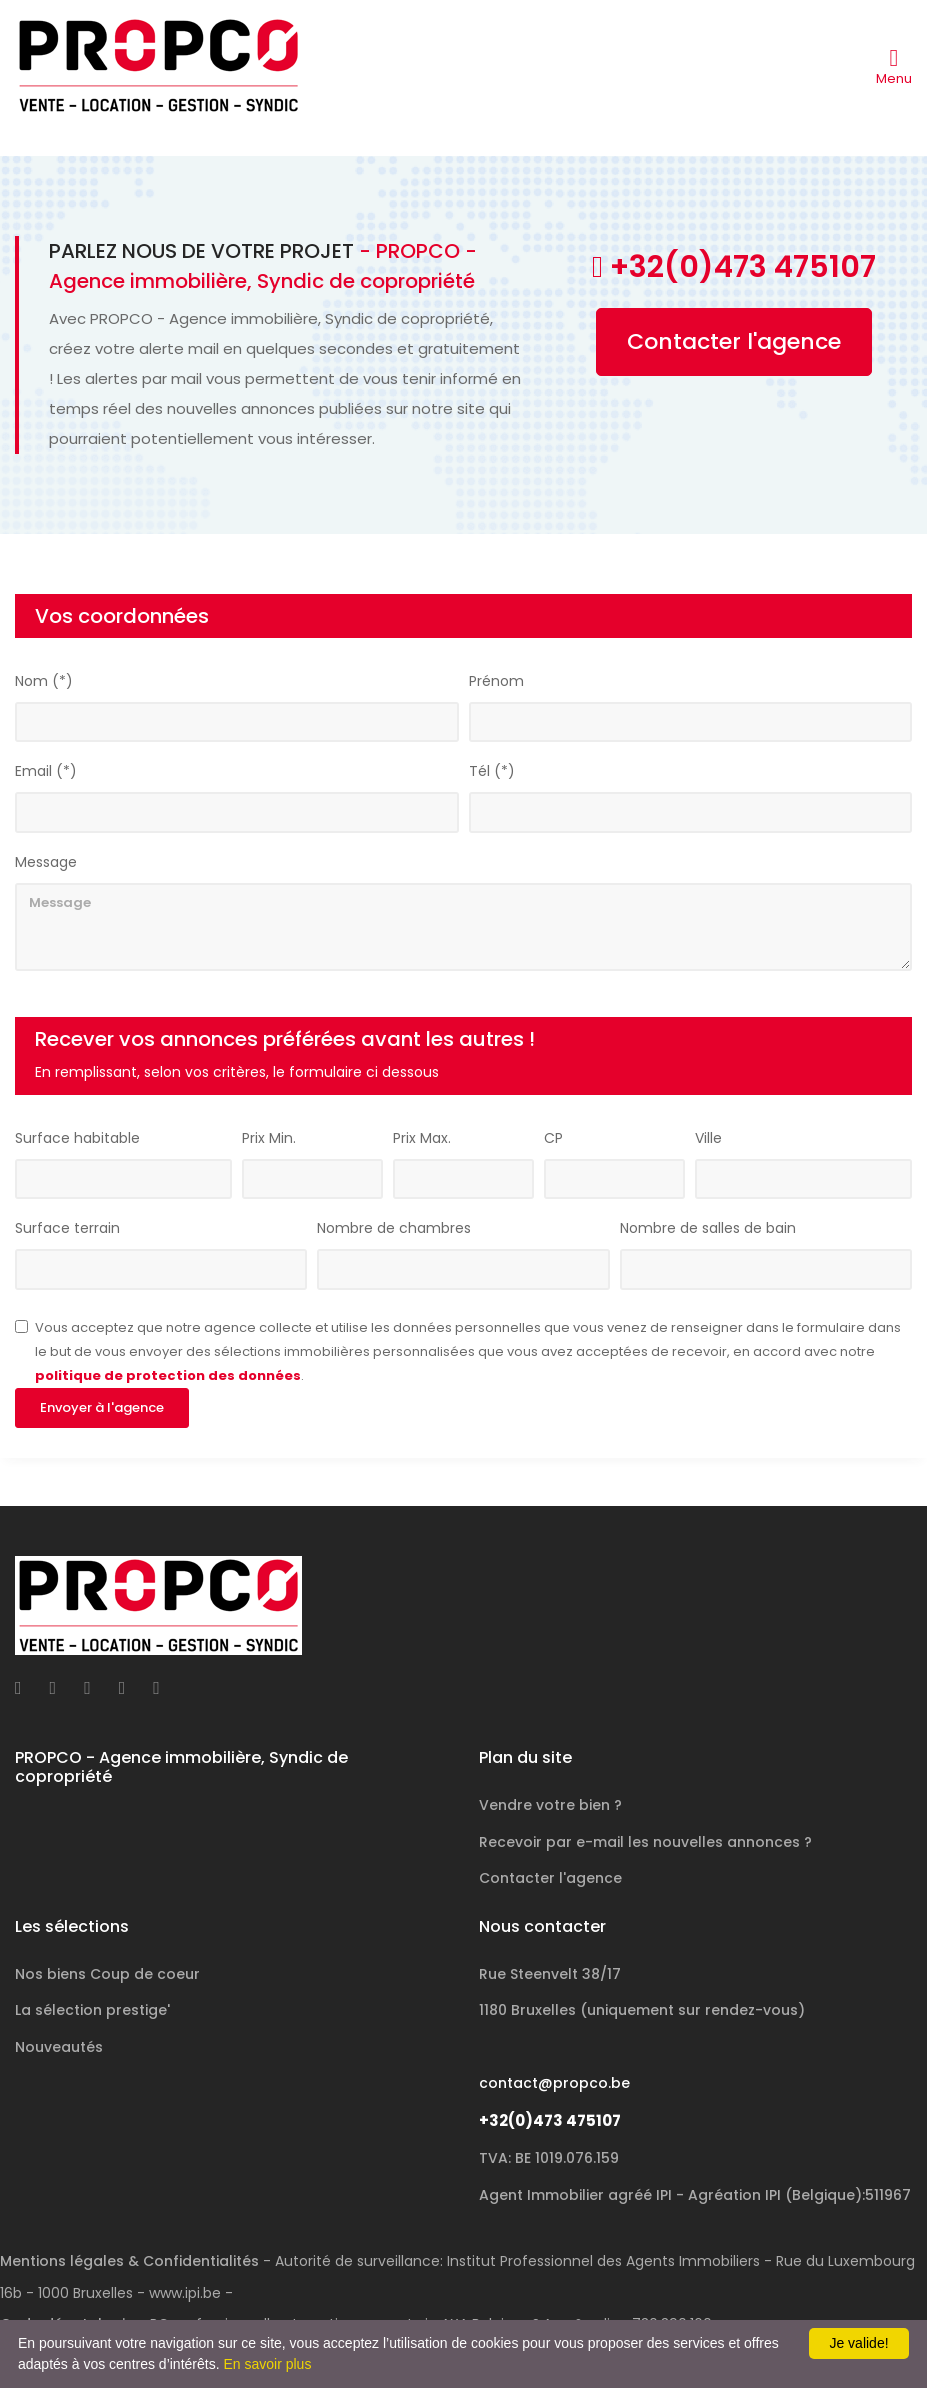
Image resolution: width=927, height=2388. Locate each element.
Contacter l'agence (734, 342)
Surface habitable (77, 1139)
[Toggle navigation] (894, 66)
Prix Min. (269, 1139)
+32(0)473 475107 (550, 2120)
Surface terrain (67, 1229)
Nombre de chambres (394, 1229)
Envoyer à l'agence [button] (102, 1408)
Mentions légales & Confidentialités (129, 2261)
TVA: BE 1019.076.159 (549, 2158)
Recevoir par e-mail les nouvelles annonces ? (645, 1842)
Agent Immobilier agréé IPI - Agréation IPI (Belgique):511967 (695, 2195)
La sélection (92, 2010)
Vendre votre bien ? (550, 1805)
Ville (708, 1139)
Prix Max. (422, 1139)
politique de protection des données (168, 1376)
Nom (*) (44, 682)
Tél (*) (492, 772)
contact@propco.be (554, 2083)
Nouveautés (59, 2047)
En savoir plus (267, 2364)
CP (553, 1139)
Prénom (496, 682)
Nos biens (107, 1974)
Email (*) (46, 772)
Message (46, 863)
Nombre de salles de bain (708, 1229)
